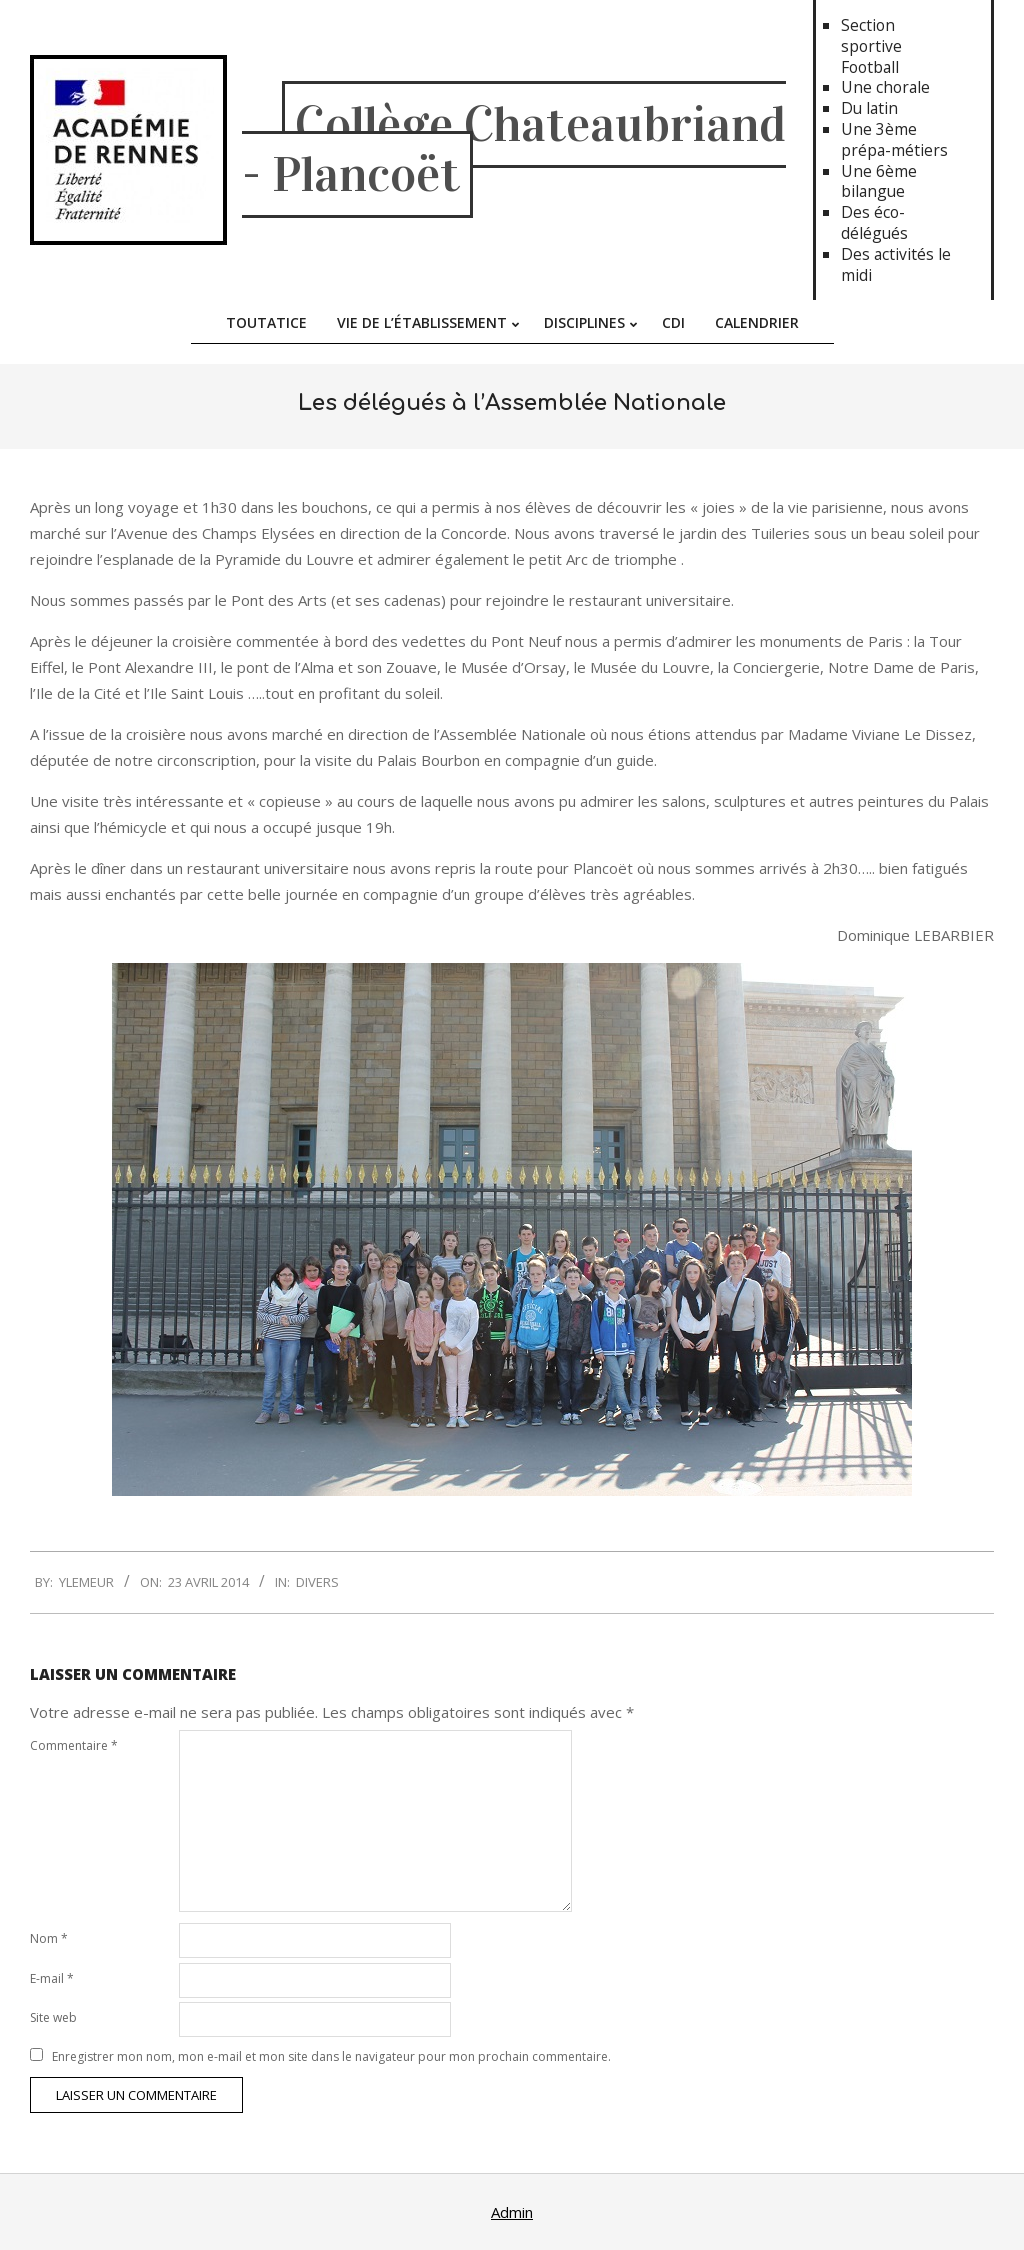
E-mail (52, 1978)
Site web (53, 2017)
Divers (317, 1582)
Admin (512, 2212)
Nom (49, 1938)
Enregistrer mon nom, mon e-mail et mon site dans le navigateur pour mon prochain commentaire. (331, 2056)
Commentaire (74, 1745)
